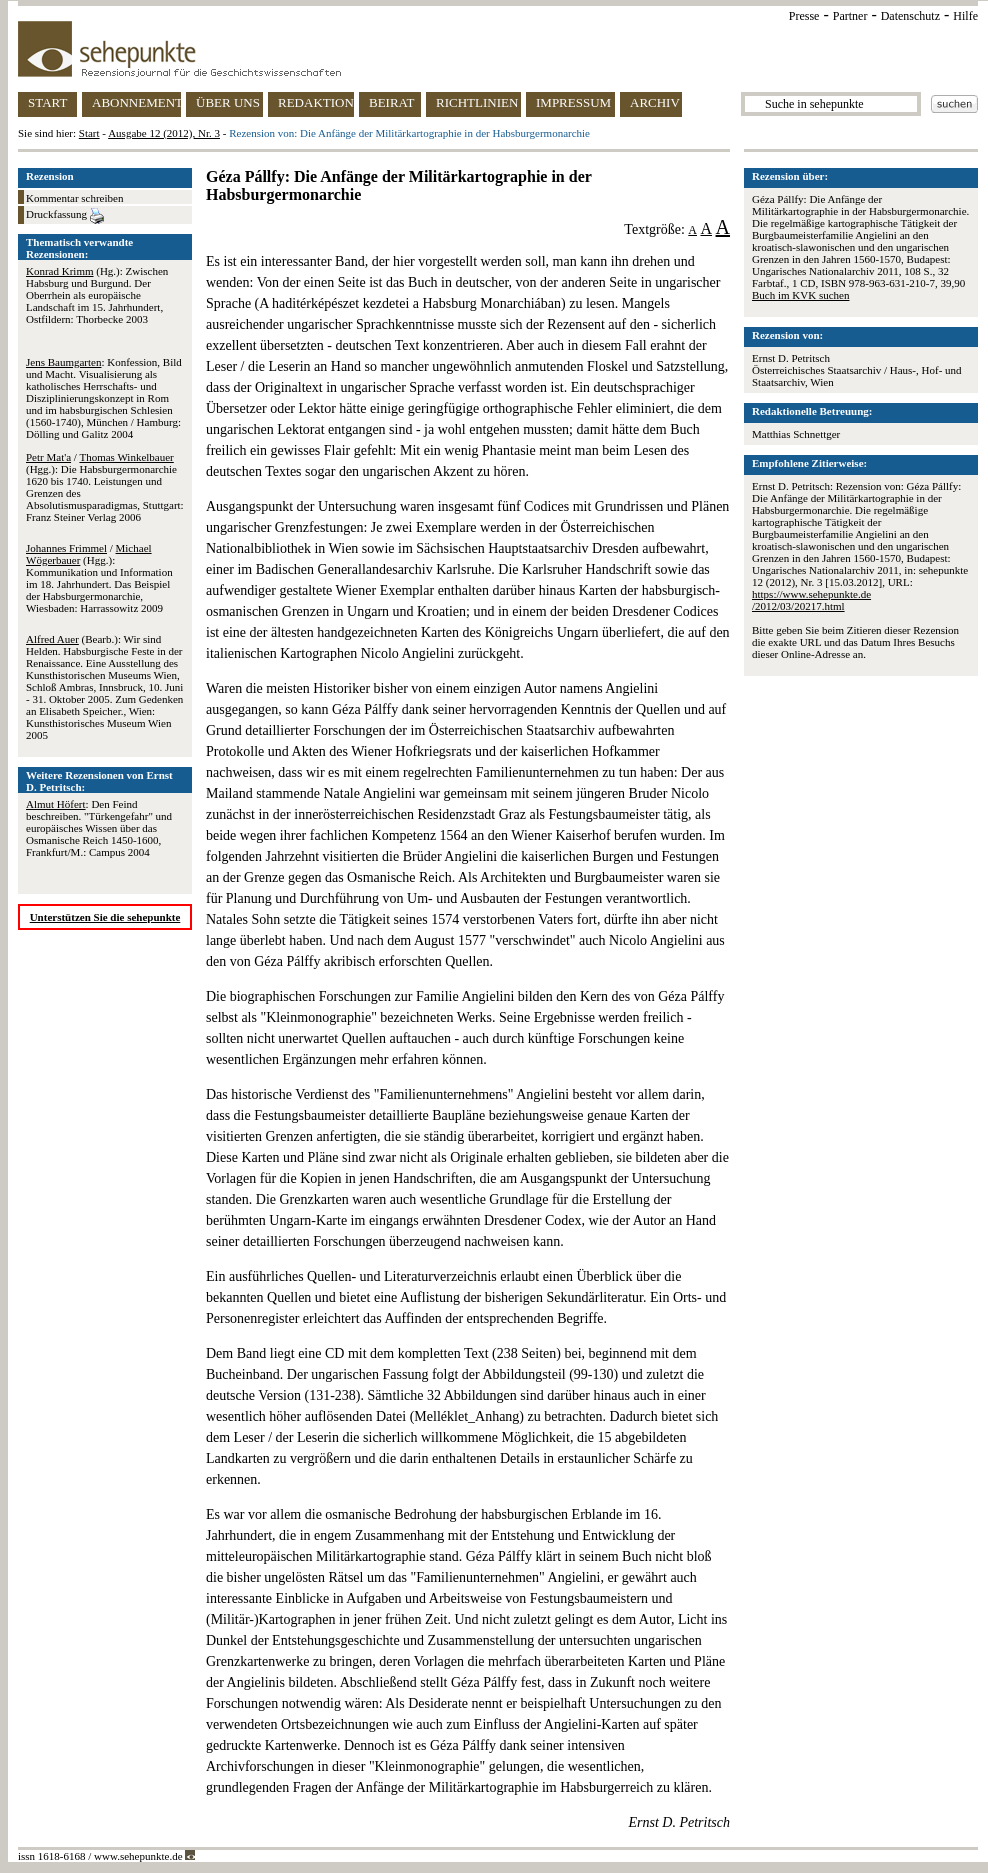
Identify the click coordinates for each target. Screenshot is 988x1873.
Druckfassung (65, 216)
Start (89, 133)
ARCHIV (655, 102)
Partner (850, 16)
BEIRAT (392, 102)
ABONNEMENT (136, 102)
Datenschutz (910, 16)
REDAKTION (316, 102)
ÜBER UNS (228, 102)
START (47, 102)
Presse (804, 16)
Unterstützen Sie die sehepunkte (105, 917)
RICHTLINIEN (477, 102)
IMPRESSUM (573, 102)
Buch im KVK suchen (800, 295)
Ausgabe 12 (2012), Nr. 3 (164, 133)
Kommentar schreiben (74, 198)
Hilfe (965, 16)
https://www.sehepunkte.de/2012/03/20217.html (811, 600)
